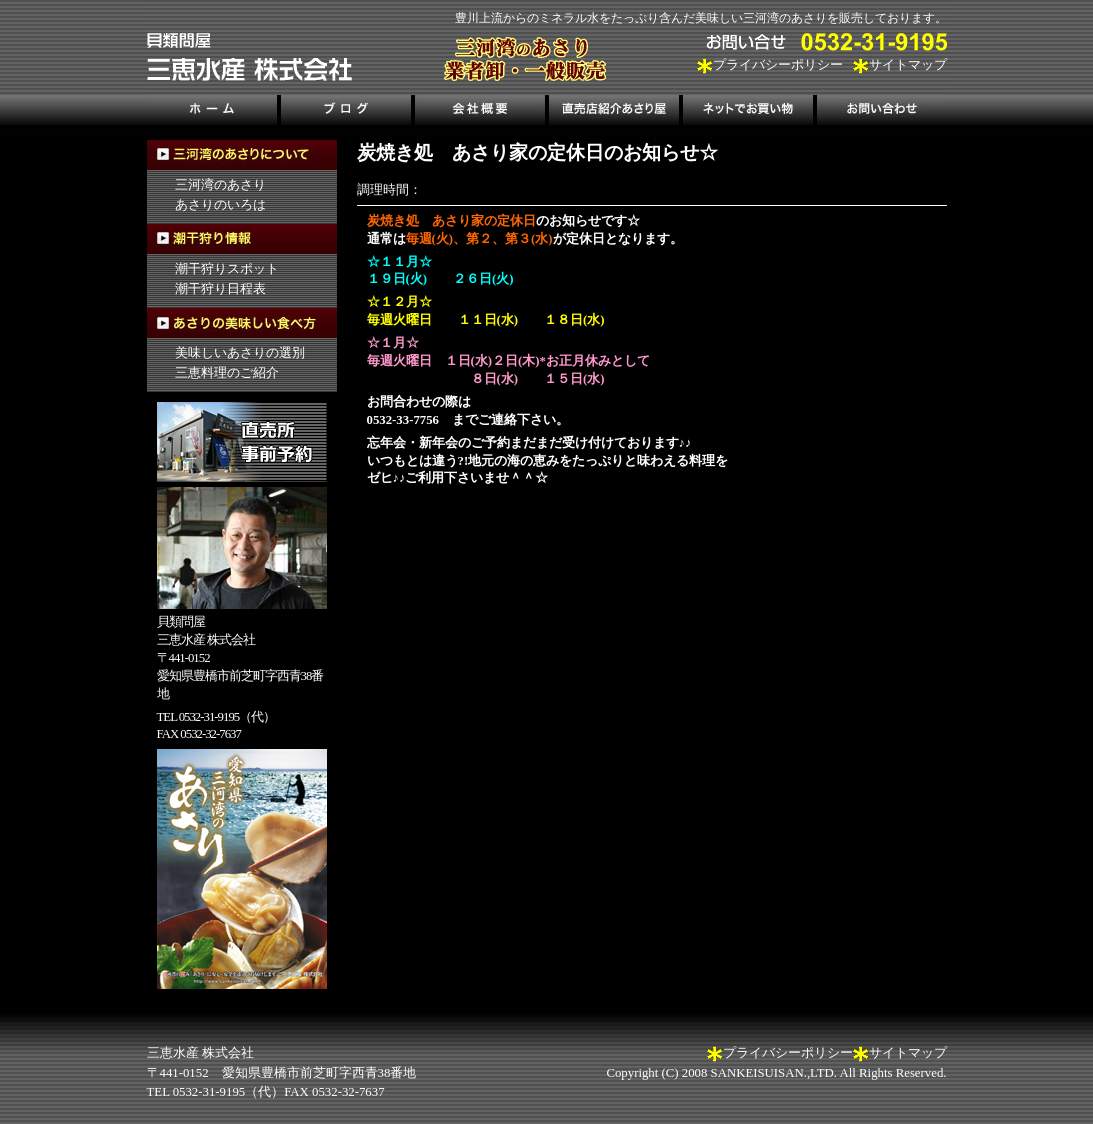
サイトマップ (908, 65)
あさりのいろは (220, 205)
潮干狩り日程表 (220, 289)
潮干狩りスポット (227, 269)
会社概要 (480, 112)
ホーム (213, 112)
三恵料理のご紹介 (227, 373)
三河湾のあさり (220, 185)
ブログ (346, 112)
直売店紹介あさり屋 (613, 112)
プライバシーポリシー (778, 65)
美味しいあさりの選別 (240, 353)
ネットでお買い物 (746, 112)
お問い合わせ (880, 112)
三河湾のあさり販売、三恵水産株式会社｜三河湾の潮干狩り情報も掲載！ (249, 57)
